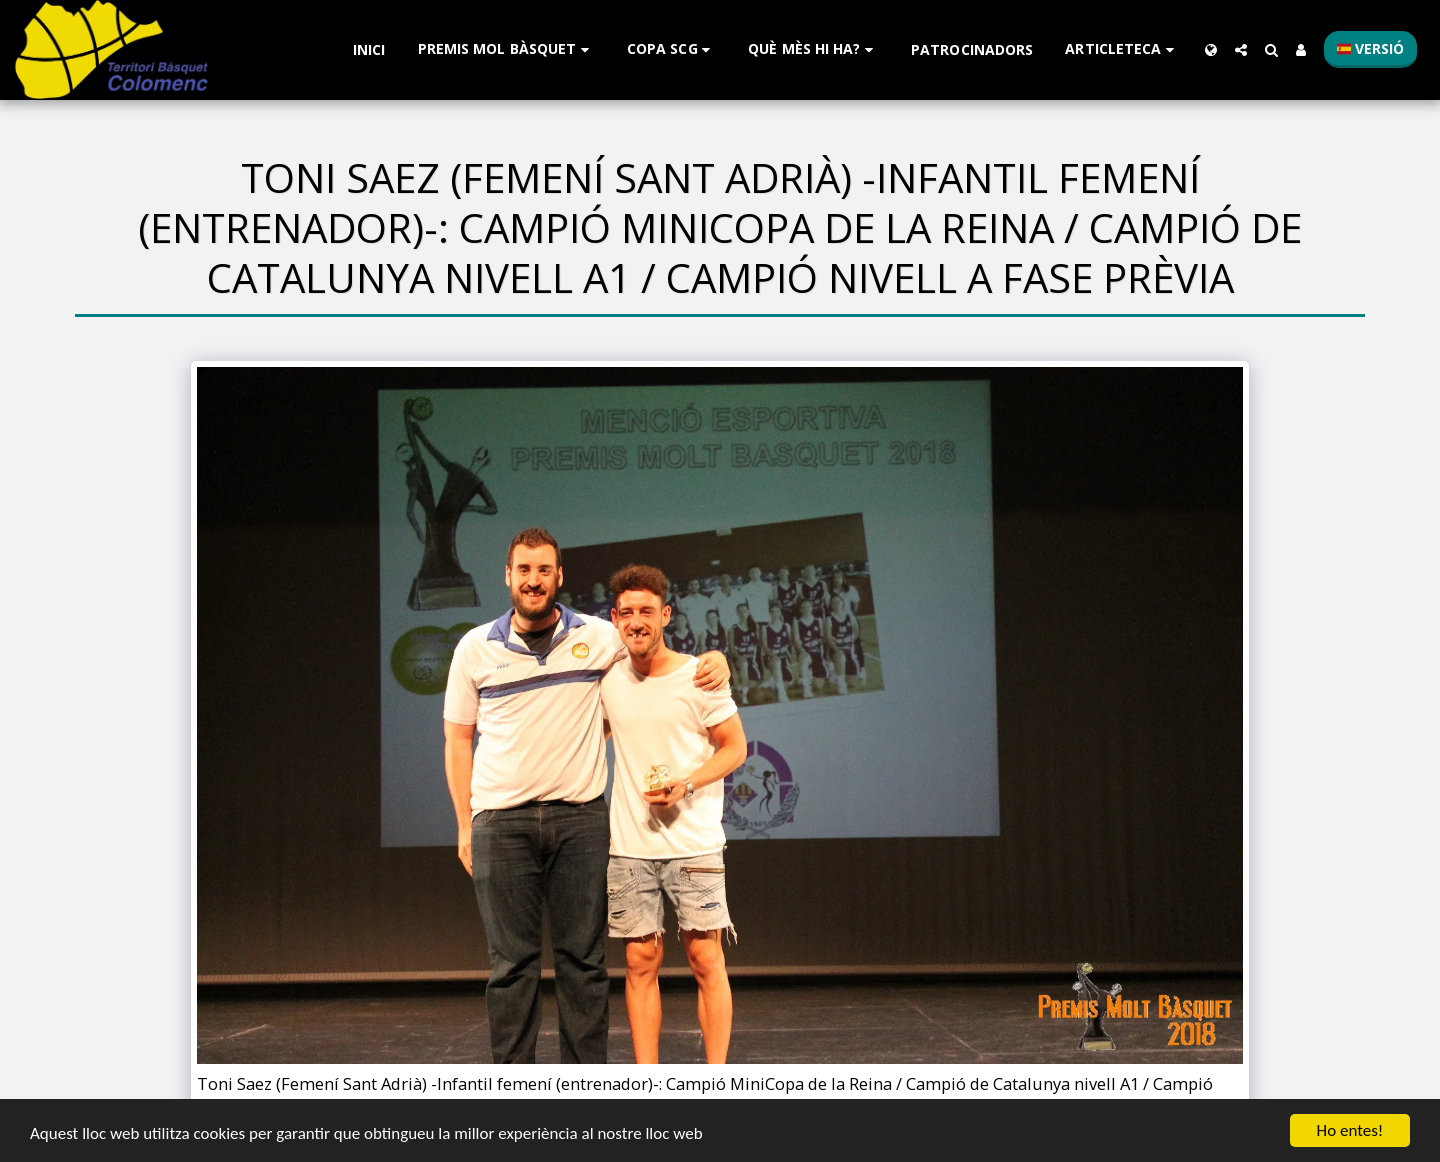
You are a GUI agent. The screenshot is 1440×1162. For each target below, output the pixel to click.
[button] (506, 49)
